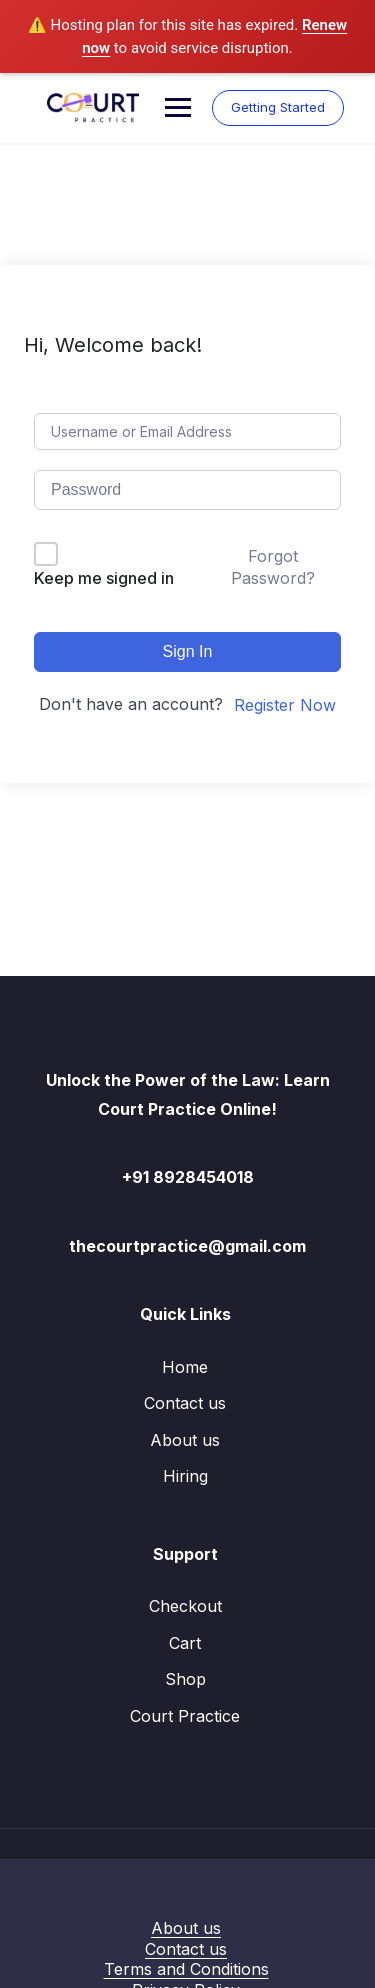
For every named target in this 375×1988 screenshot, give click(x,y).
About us (185, 1440)
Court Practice (185, 1716)
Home (185, 1367)
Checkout (185, 1606)
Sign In (188, 651)
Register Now (285, 705)
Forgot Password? (273, 567)
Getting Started (278, 107)
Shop (185, 1679)
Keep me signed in (104, 578)
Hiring (185, 1476)
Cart (185, 1643)
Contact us (185, 1403)
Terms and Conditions (186, 1969)
